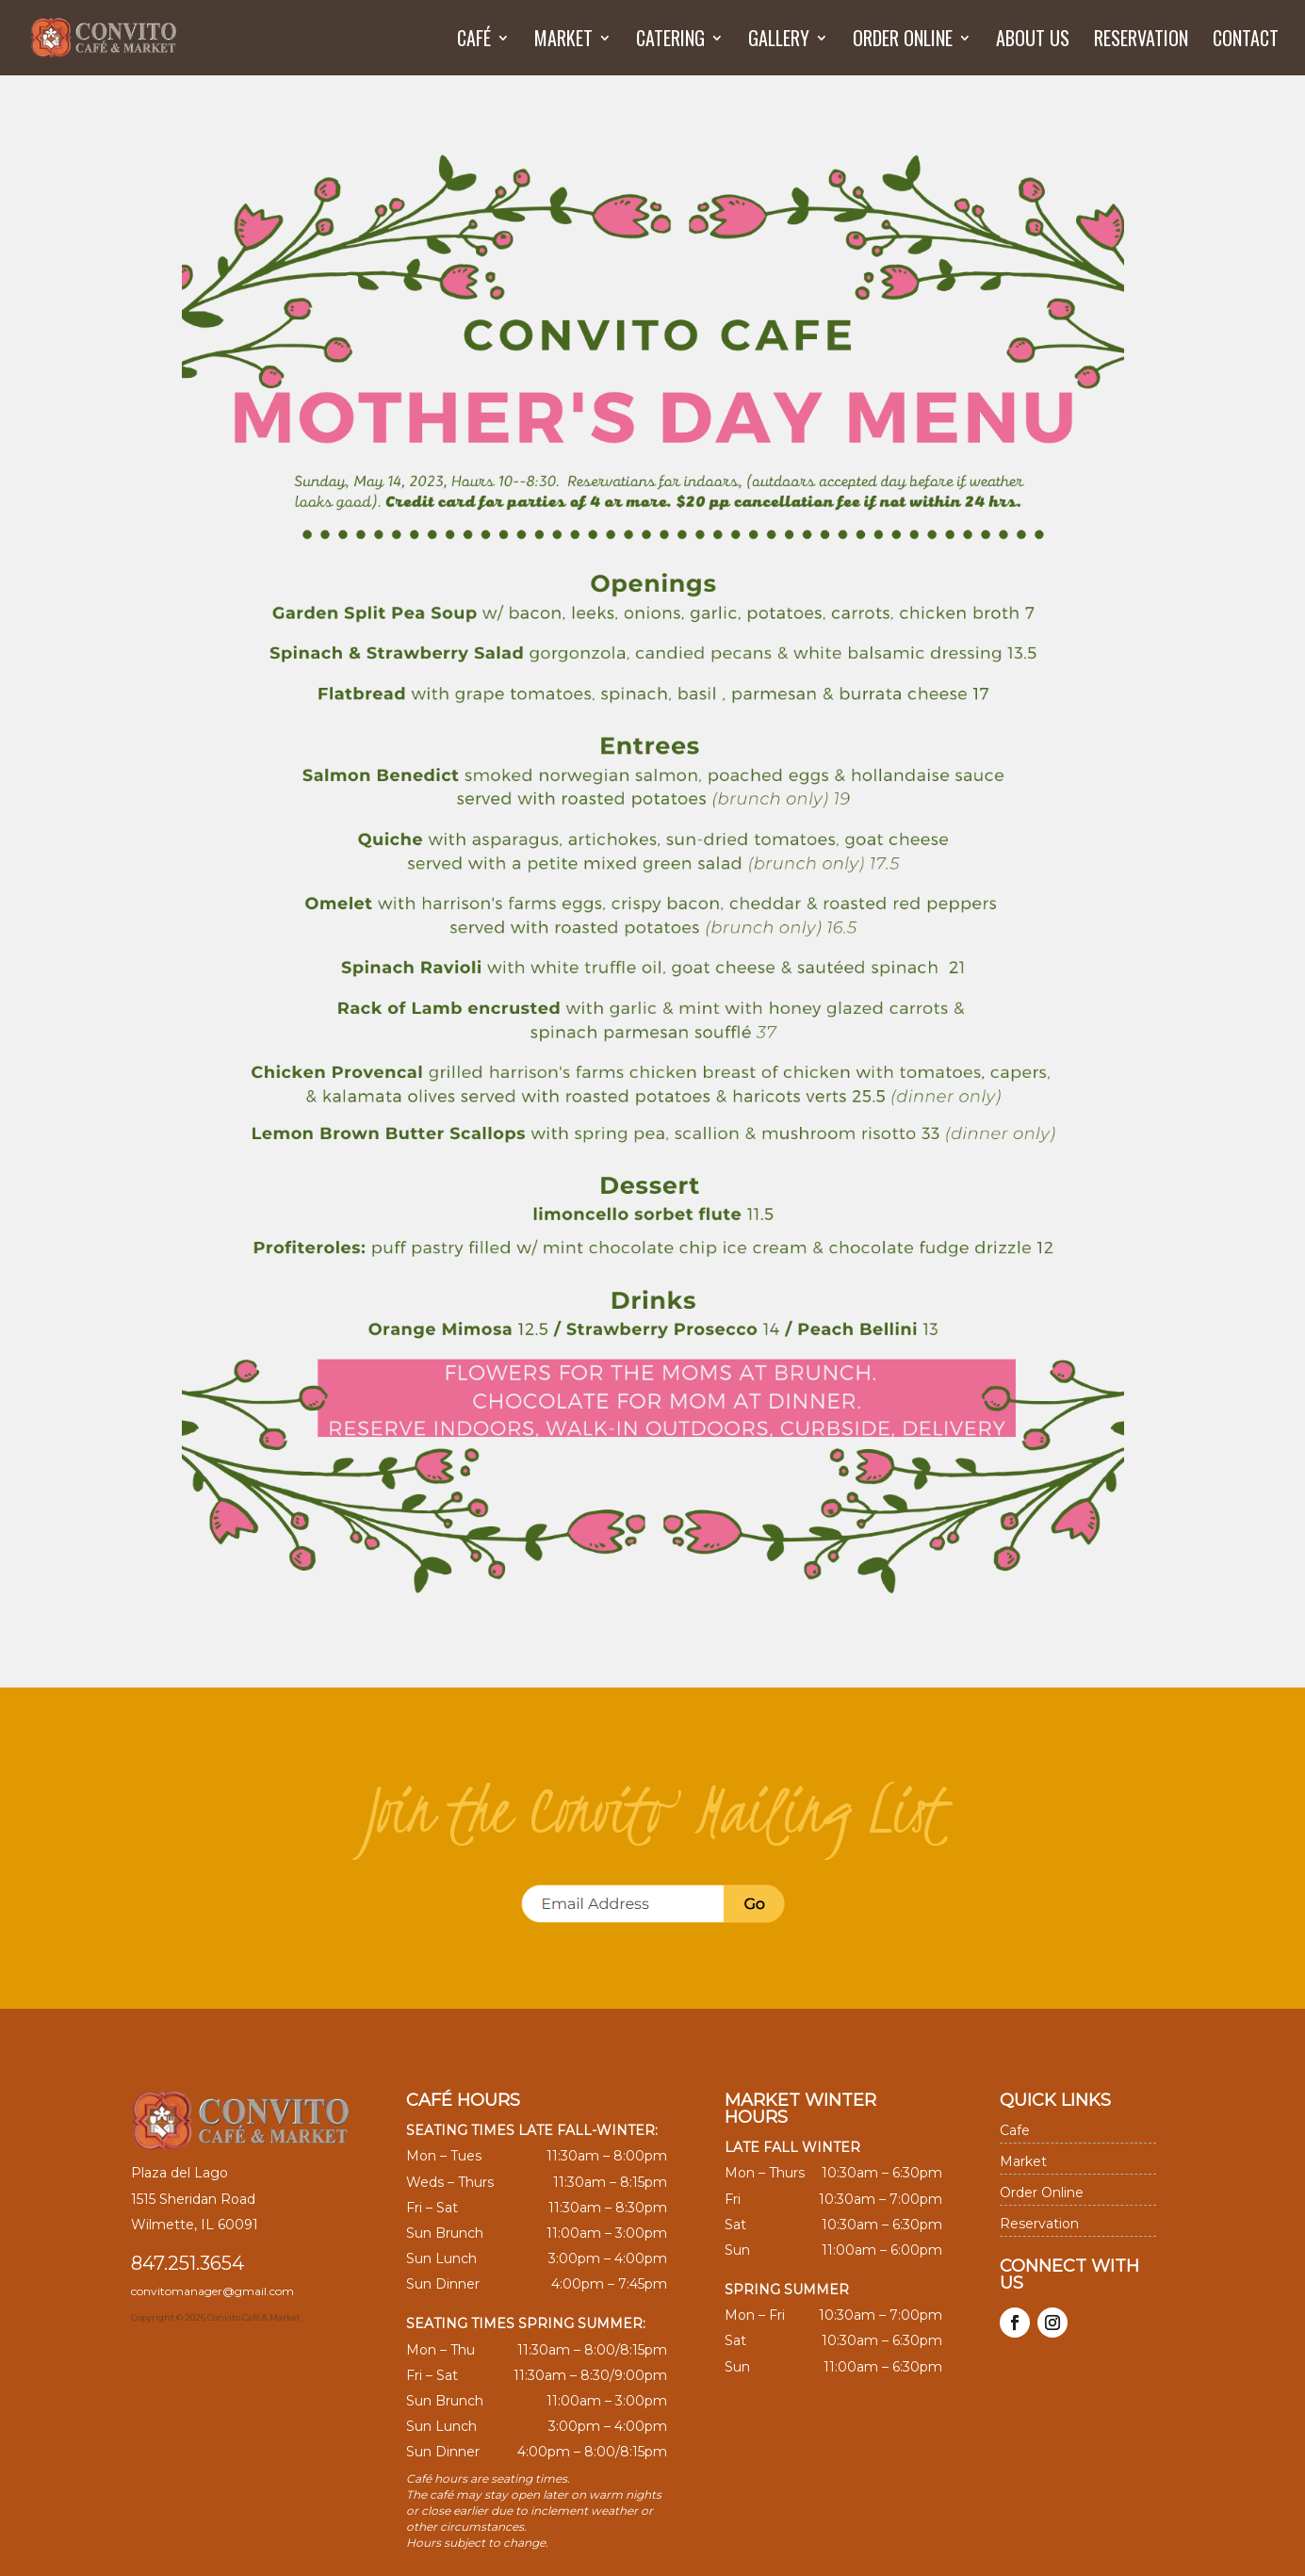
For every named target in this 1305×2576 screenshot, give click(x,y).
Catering (670, 41)
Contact (1246, 41)
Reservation (1141, 41)
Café (474, 41)
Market (563, 41)
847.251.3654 (187, 2263)
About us (1032, 41)
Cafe (1015, 2130)
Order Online (903, 41)
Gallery (778, 41)
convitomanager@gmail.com (212, 2291)
